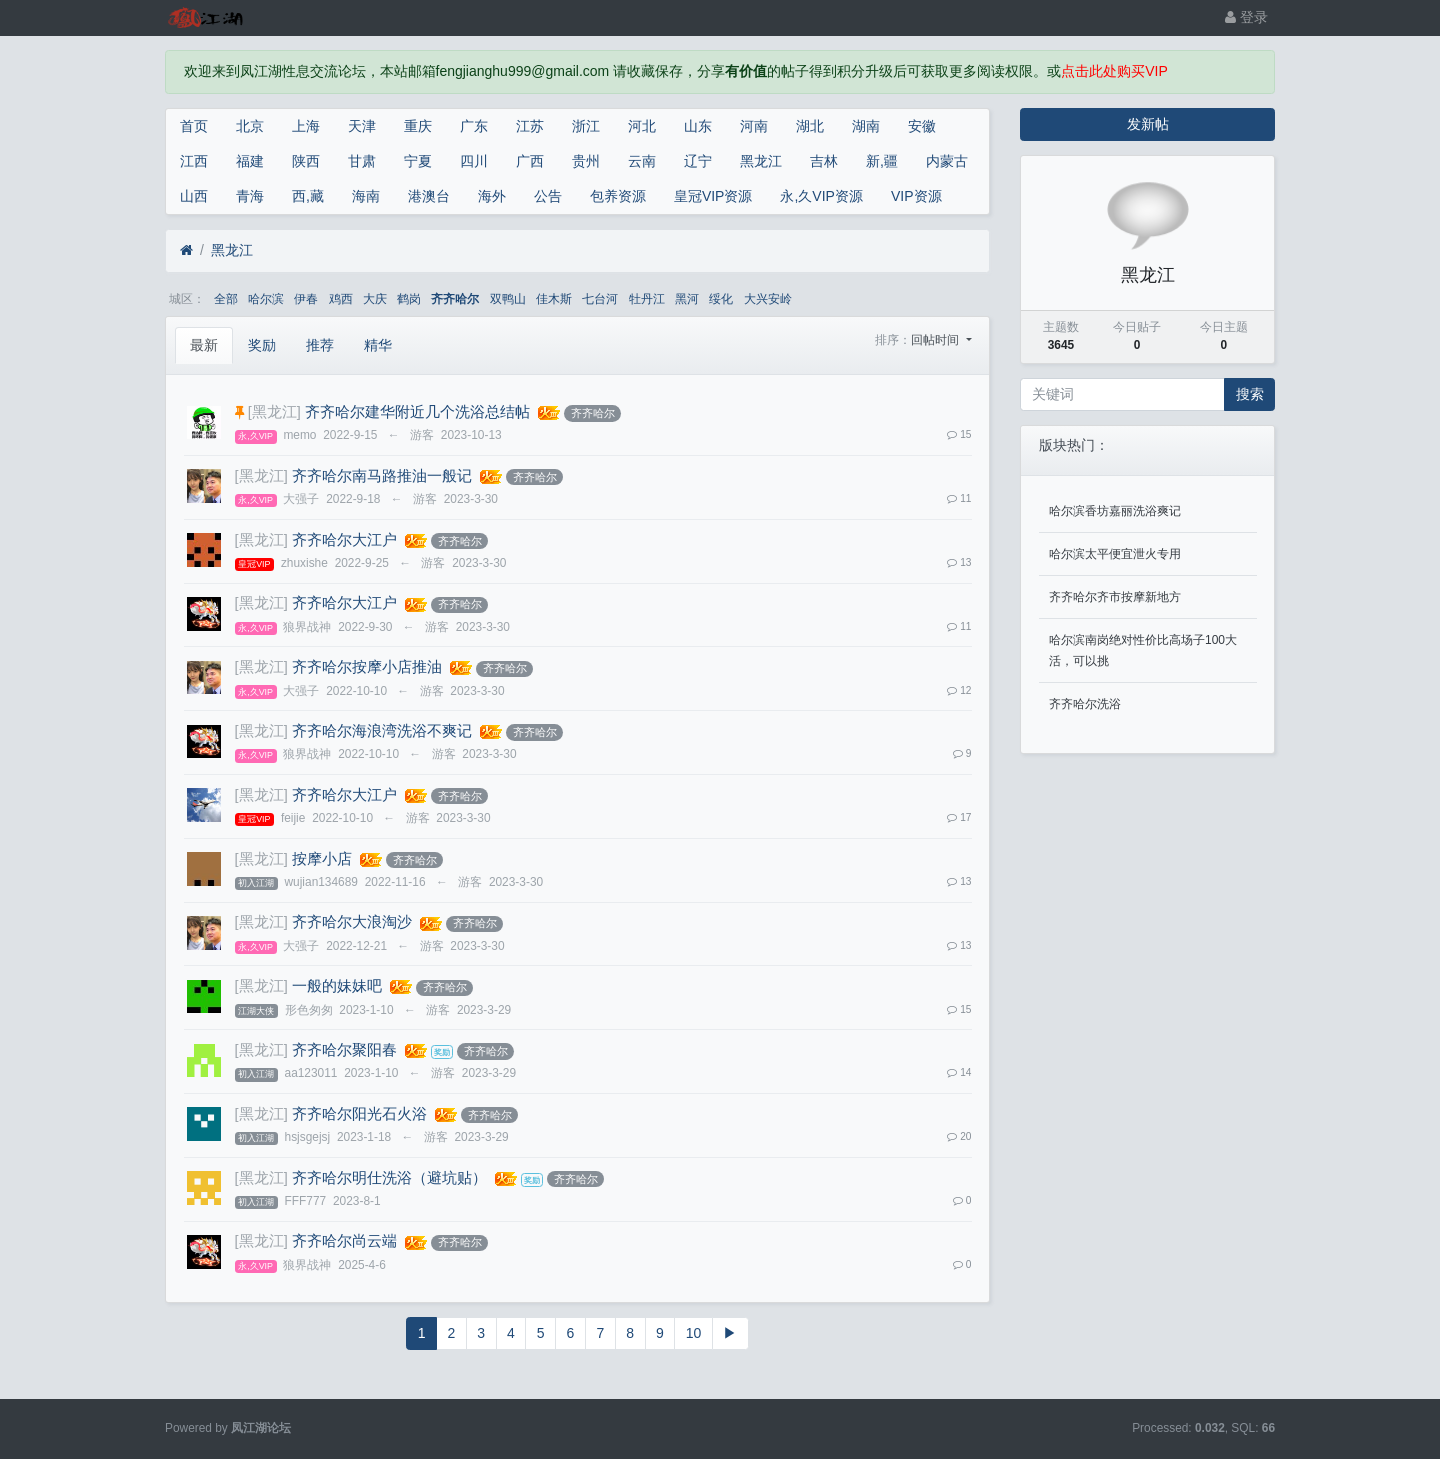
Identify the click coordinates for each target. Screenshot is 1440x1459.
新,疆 (882, 161)
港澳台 (429, 196)
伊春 (306, 299)
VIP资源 (916, 196)
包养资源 (618, 196)
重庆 (418, 126)
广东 (474, 126)
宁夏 (418, 161)
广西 (530, 161)
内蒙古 (947, 161)
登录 (1246, 17)
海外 (492, 196)
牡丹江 (647, 299)
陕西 (306, 161)
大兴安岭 (768, 299)
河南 (754, 126)
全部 (226, 299)
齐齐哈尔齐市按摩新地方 (1115, 597)
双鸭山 (508, 299)
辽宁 (698, 161)
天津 (362, 126)
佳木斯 (554, 299)
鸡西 (341, 299)
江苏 (530, 126)
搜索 (1250, 394)
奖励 (262, 345)
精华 (378, 345)
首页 (194, 126)
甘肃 (362, 161)
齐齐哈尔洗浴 (1085, 704)
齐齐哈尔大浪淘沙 (352, 922)
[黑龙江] (274, 412)
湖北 (810, 126)
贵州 (586, 161)
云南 (642, 161)
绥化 (721, 299)
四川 (474, 161)
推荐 (320, 345)
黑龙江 (761, 161)
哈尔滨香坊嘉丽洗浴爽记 (1115, 511)
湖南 (866, 126)
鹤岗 (409, 299)
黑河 (687, 299)
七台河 (600, 299)
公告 (548, 196)
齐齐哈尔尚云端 (344, 1241)
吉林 (824, 161)
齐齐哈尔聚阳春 (344, 1050)
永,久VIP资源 (821, 196)
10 (694, 1333)
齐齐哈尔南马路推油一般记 (382, 476)
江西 (194, 161)
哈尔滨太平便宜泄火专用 (1115, 554)
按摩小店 (322, 859)
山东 (698, 126)
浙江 (586, 126)
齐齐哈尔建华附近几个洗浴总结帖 (417, 412)
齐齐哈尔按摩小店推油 (367, 667)
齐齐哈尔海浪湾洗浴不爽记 (382, 731)
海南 (366, 196)
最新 (204, 345)
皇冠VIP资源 (713, 196)
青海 (250, 196)
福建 (250, 161)
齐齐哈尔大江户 (344, 540)
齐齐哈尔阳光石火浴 (359, 1114)
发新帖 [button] (1148, 124)
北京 (250, 126)
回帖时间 (936, 340)
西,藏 (308, 196)
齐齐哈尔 (455, 299)
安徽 (922, 126)
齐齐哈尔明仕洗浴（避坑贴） (389, 1178)
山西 (194, 196)
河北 (642, 126)
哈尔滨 (266, 299)
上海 (306, 126)
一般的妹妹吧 (337, 986)
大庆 (375, 299)
